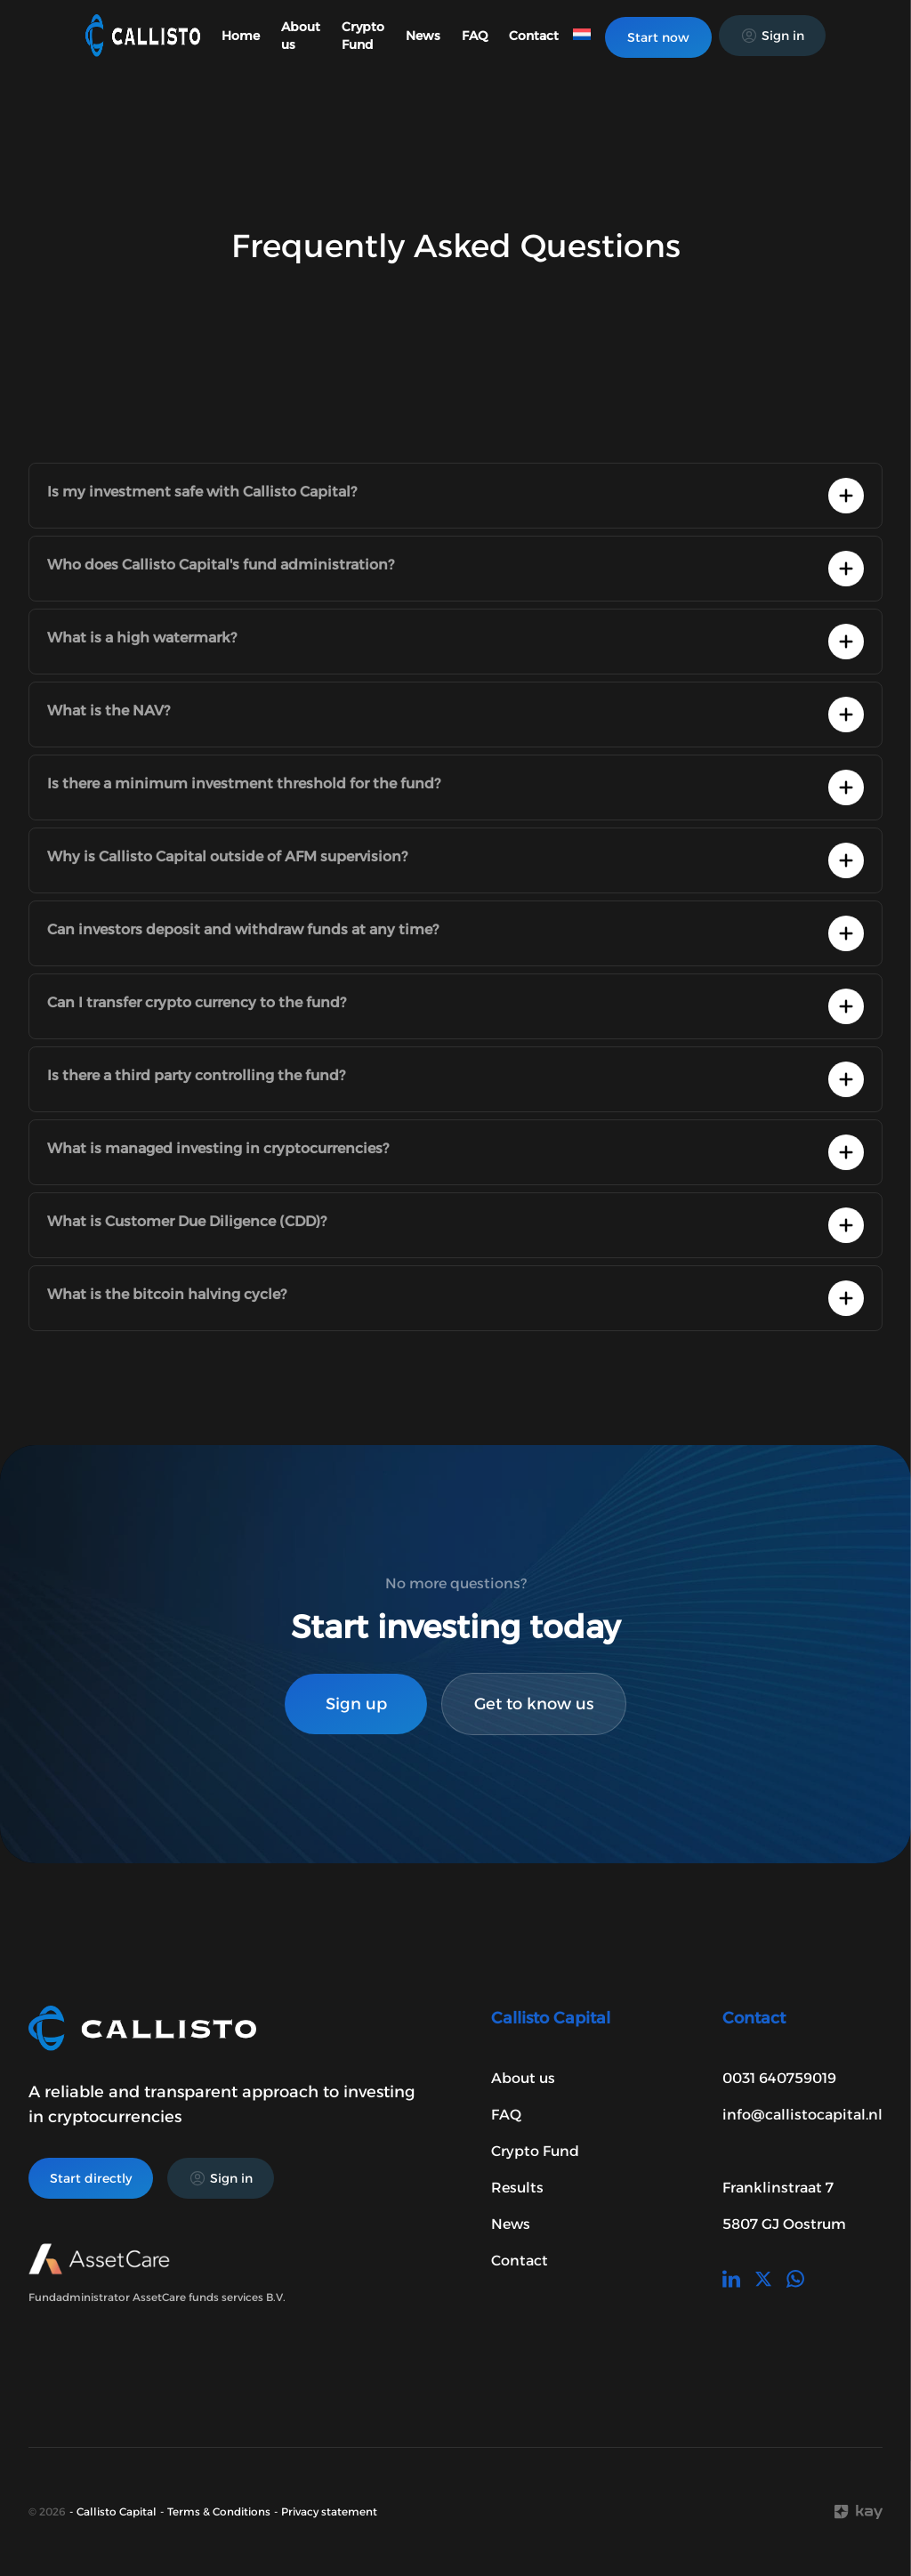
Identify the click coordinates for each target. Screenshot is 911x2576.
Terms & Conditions (218, 2511)
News (423, 36)
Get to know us (533, 1704)
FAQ (475, 36)
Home (241, 36)
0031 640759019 (779, 2078)
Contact (534, 36)
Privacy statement (329, 2511)
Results (517, 2187)
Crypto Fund (535, 2151)
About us (523, 2078)
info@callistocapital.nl (802, 2114)
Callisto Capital (117, 2511)
